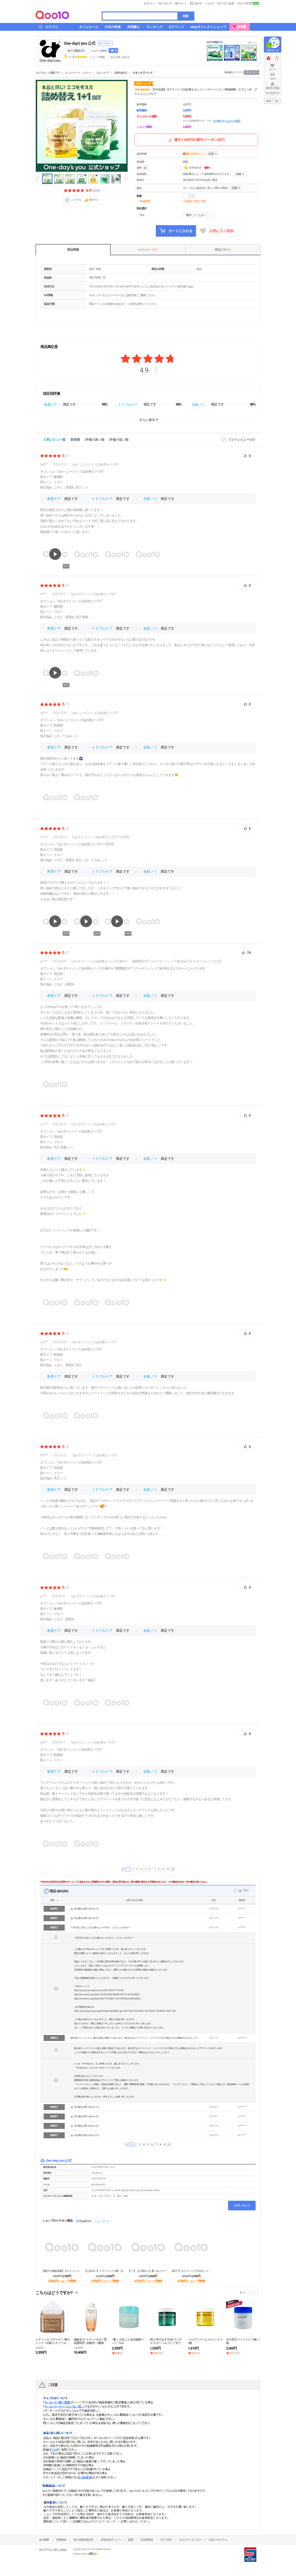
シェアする (75, 199)
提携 (130, 2539)
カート (272, 69)
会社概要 (44, 2539)
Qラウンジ (272, 50)
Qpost (198, 3)
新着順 (75, 439)
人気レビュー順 (54, 439)
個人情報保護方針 (83, 2539)
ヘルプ (209, 3)
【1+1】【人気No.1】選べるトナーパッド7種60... (148, 2271)
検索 (185, 16)
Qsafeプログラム (218, 2539)
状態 (52, 1900)
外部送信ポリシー (111, 2539)
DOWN (277, 101)
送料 (142, 168)
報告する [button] (93, 199)
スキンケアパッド (142, 72)
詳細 (211, 153)
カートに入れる (176, 230)
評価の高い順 (94, 439)
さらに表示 (147, 420)
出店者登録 (146, 2539)
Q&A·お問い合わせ (120, 57)
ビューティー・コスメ (77, 72)
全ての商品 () (76, 50)
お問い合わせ (242, 2205)
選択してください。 (199, 215)
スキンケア (102, 72)
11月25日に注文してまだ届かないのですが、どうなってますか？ (101, 1927)
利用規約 (61, 2539)
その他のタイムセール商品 (226, 120)
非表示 (246, 1890)
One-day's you (142, 89)
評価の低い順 (118, 439)
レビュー (147, 249)
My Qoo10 (165, 3)
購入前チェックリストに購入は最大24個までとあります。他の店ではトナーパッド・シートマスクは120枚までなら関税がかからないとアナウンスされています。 (146, 2038)
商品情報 (73, 249)
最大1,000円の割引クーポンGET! (196, 140)
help (104, 278)
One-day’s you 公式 (79, 43)
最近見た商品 (272, 88)
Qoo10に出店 (225, 3)
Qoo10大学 (244, 3)
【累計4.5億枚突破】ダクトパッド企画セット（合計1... (62, 2271)
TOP (268, 101)
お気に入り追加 (216, 231)
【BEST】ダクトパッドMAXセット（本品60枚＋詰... (191, 2271)
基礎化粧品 (120, 72)
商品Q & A (222, 249)
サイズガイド (272, 92)
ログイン (149, 3)
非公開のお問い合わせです (86, 1908)
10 (168, 1869)
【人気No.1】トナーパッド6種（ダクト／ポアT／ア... (105, 2271)
